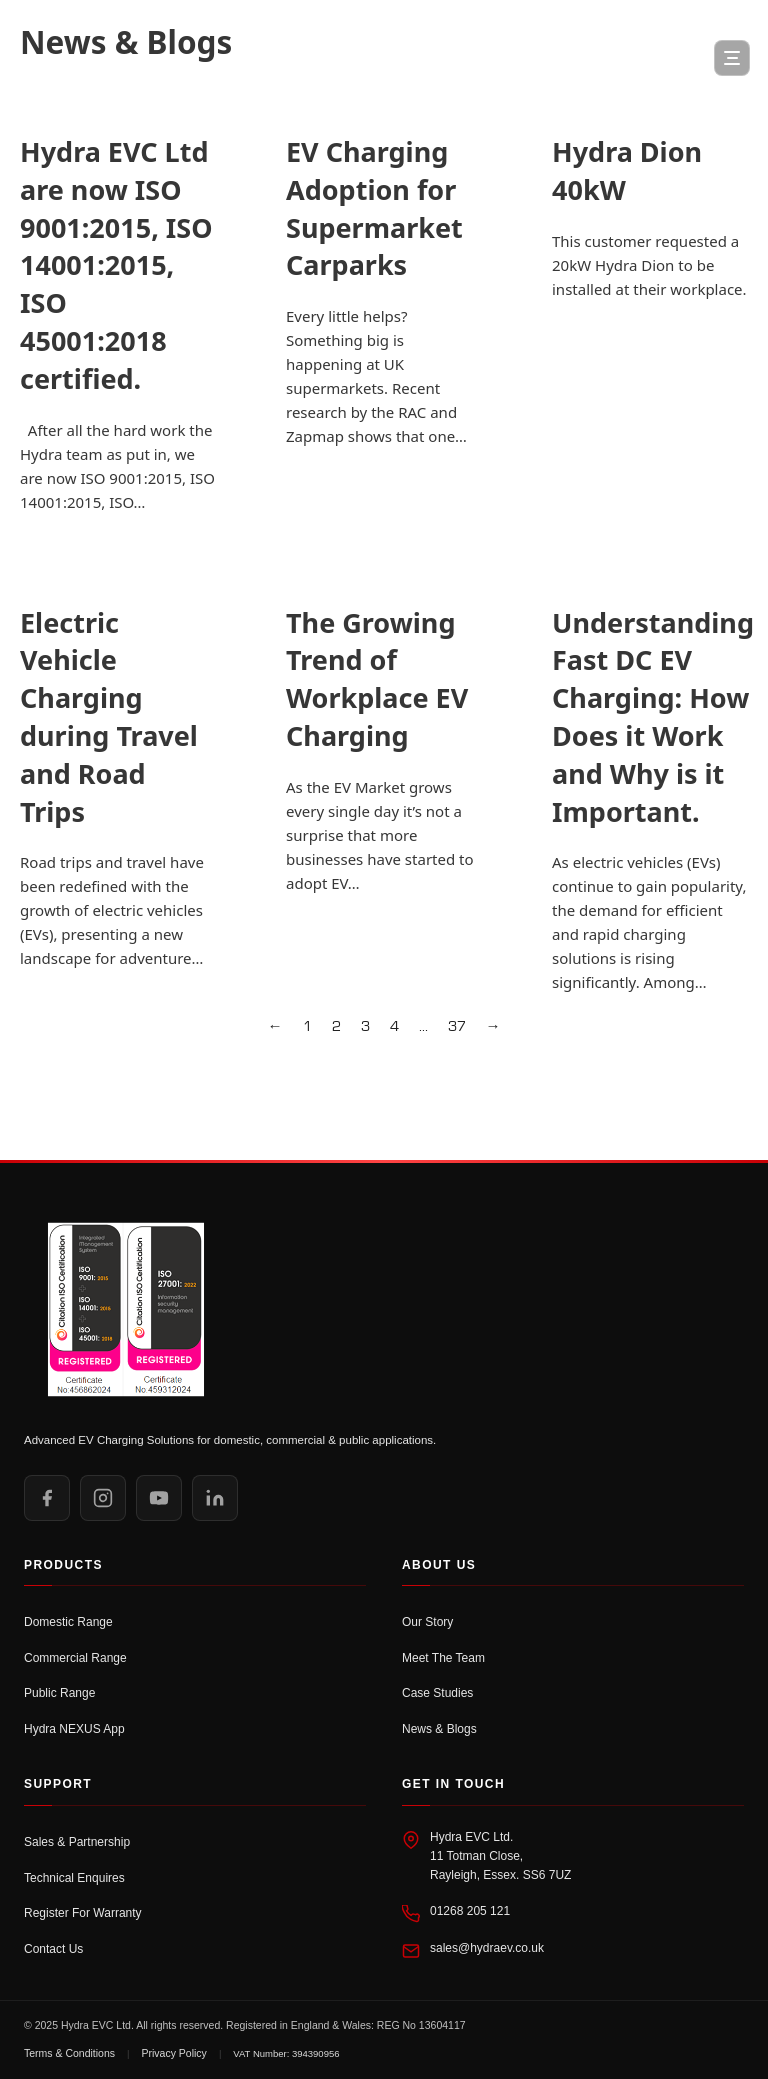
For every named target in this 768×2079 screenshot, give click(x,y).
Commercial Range (75, 1658)
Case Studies (437, 1693)
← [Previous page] (275, 1026)
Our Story (427, 1622)
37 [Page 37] (457, 1026)
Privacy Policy (174, 2053)
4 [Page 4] (394, 1026)
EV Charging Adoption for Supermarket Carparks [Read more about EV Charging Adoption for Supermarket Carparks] (374, 208)
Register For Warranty (83, 1913)
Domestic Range (68, 1622)
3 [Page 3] (365, 1026)
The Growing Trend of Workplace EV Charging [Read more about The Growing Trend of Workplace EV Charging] (377, 679)
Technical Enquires (74, 1878)
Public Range (59, 1693)
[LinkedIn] (215, 1498)
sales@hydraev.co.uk (487, 1948)
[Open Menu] (732, 58)
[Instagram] (103, 1498)
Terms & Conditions (69, 2053)
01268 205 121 (470, 1911)
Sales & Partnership (77, 1842)
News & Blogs (439, 1729)
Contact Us (53, 1949)
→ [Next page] (493, 1026)
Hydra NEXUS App (74, 1729)
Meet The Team (443, 1658)
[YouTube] (159, 1498)
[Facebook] (47, 1498)
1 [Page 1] (307, 1026)
